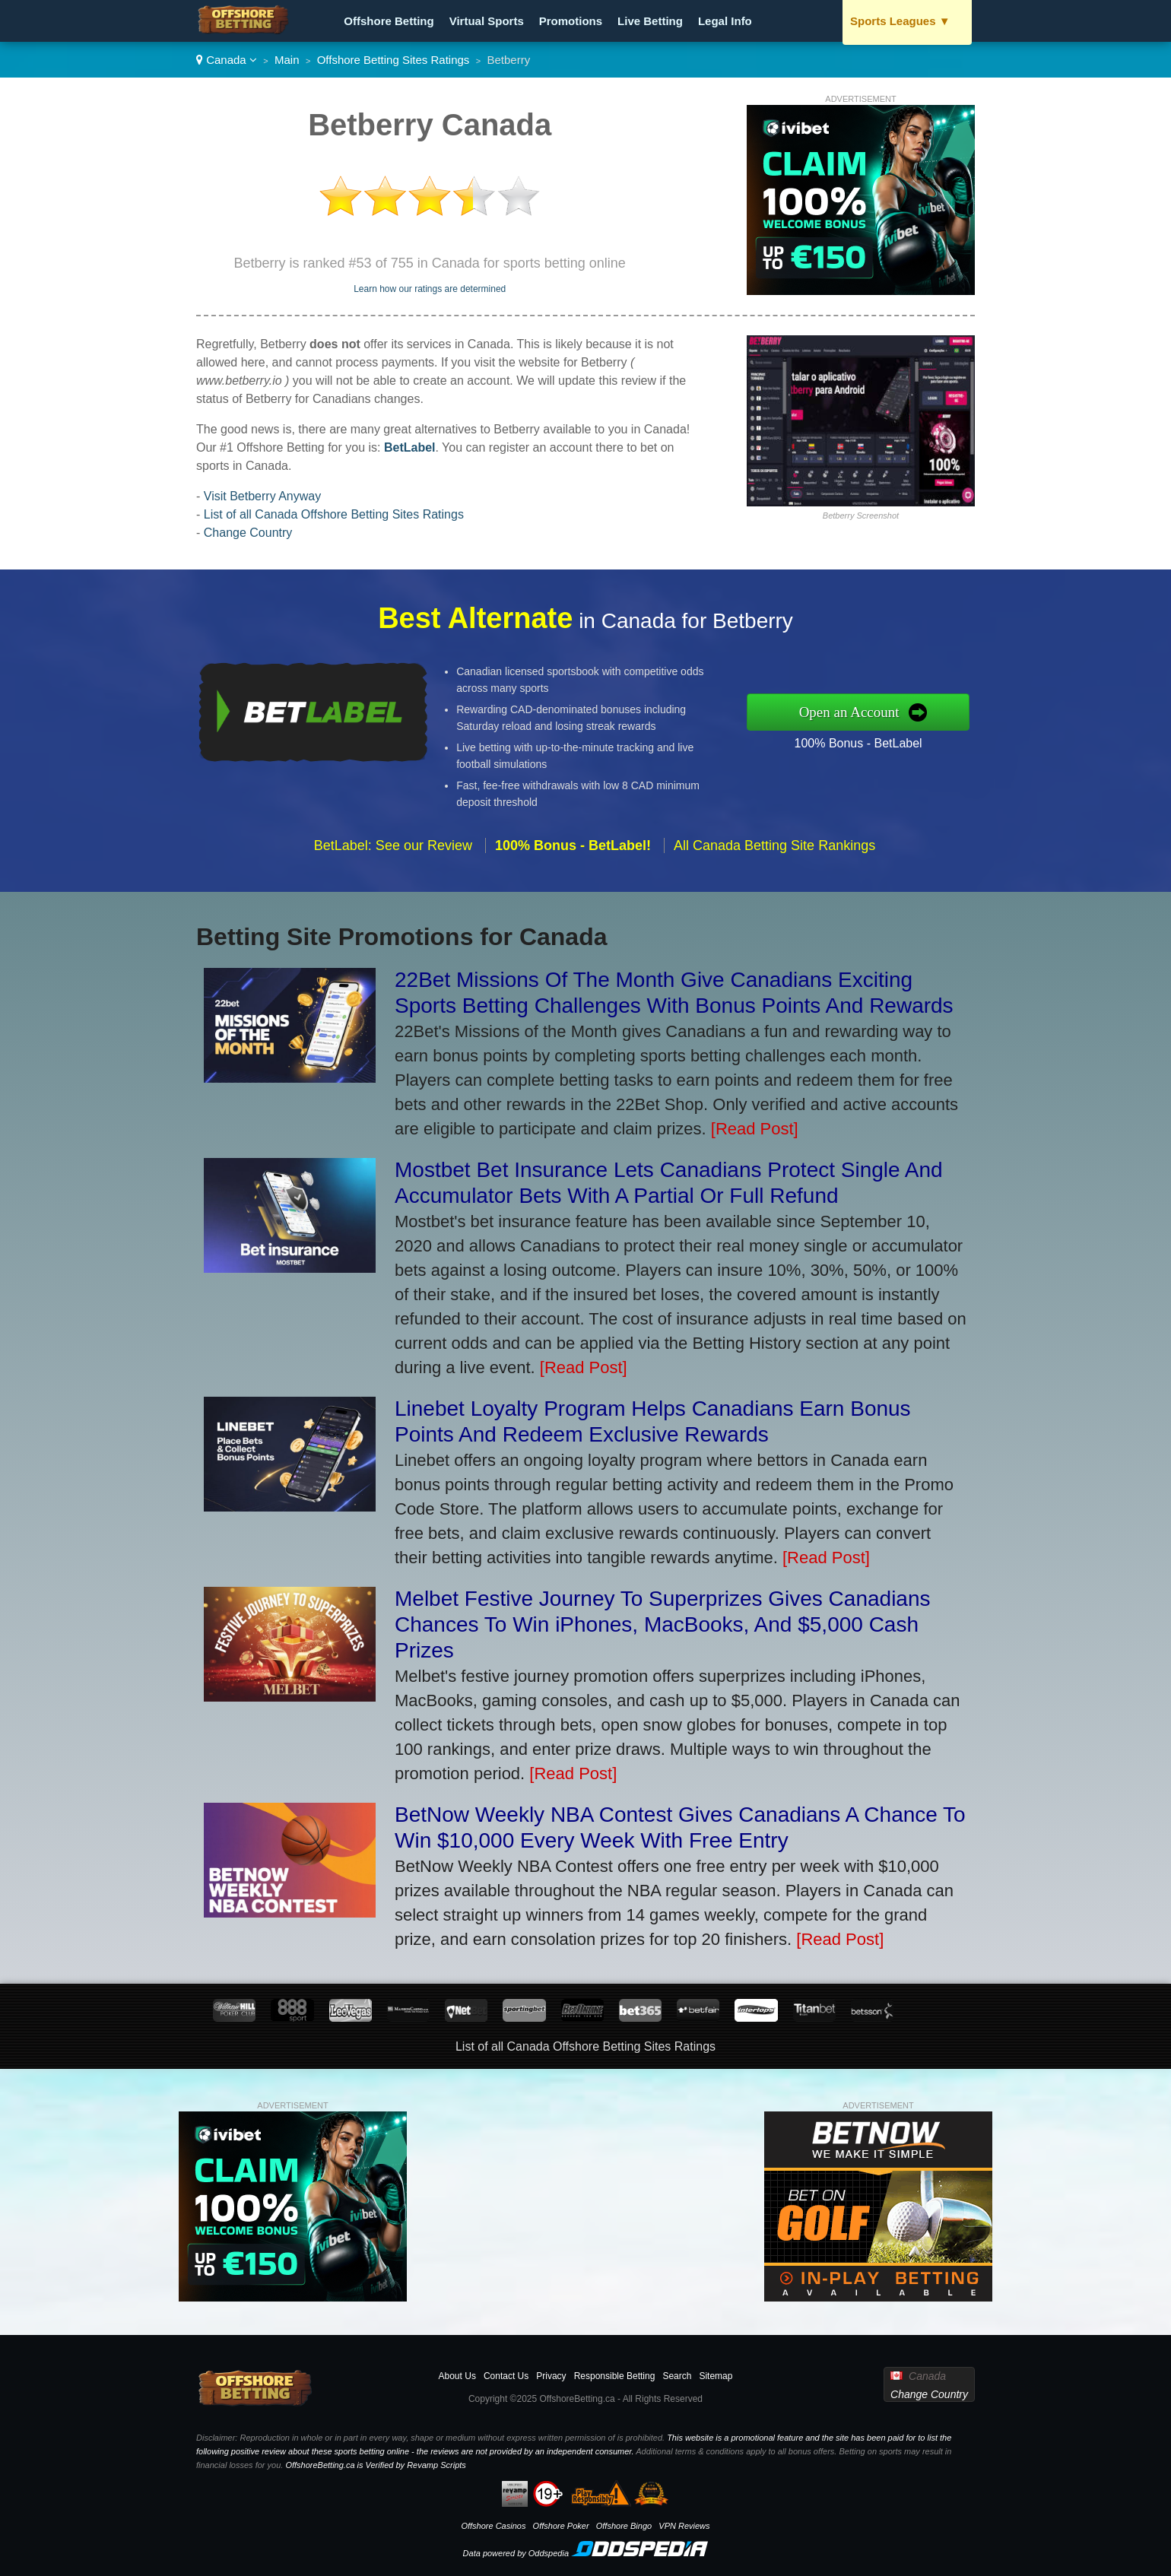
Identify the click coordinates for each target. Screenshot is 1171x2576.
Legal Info (725, 20)
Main (287, 59)
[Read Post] (754, 1128)
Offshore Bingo (624, 2525)
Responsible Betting (614, 2376)
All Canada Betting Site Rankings (774, 854)
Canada (226, 59)
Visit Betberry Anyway (262, 496)
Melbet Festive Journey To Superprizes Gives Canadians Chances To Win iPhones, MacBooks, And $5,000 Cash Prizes (663, 1624)
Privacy (551, 2376)
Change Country (248, 532)
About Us (457, 2376)
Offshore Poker (561, 2525)
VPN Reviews (683, 2525)
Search (676, 2376)
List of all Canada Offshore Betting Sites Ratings (334, 514)
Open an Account (858, 711)
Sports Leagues (900, 20)
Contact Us (506, 2376)
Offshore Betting (388, 20)
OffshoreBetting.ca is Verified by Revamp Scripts (375, 2465)
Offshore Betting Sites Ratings (393, 59)
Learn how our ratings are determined (430, 289)
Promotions (570, 20)
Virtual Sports (486, 20)
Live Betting (650, 20)
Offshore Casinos (493, 2525)
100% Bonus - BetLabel (867, 741)
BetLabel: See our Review (393, 854)
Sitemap (715, 2376)
